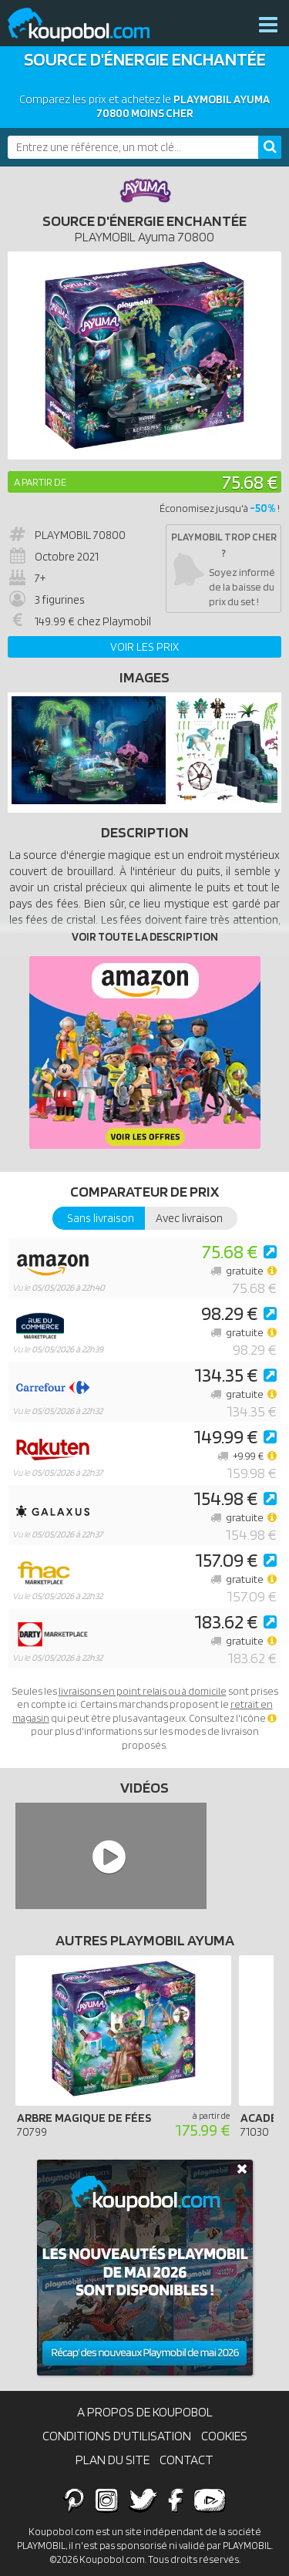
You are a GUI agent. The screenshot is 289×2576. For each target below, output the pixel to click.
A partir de (40, 482)
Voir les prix (144, 647)
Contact (186, 2459)
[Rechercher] (269, 147)
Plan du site (113, 2459)
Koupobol (89, 25)
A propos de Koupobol (145, 2411)
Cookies (224, 2435)
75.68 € (249, 481)
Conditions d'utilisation (116, 2435)
